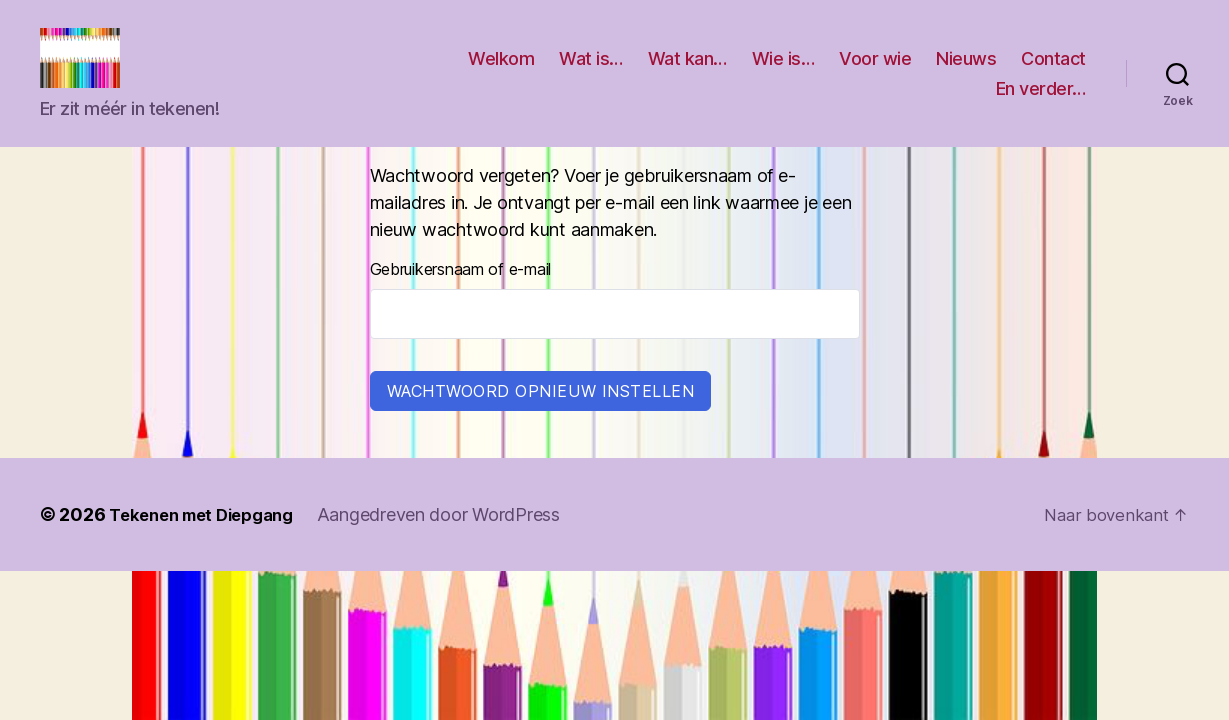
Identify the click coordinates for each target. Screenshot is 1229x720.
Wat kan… (687, 73)
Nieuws (966, 73)
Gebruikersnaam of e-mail (461, 299)
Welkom (501, 73)
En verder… (1041, 103)
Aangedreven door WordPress (456, 544)
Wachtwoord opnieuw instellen (541, 421)
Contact (1053, 73)
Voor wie (875, 73)
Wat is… (591, 73)
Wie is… (783, 73)
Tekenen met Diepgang (210, 544)
